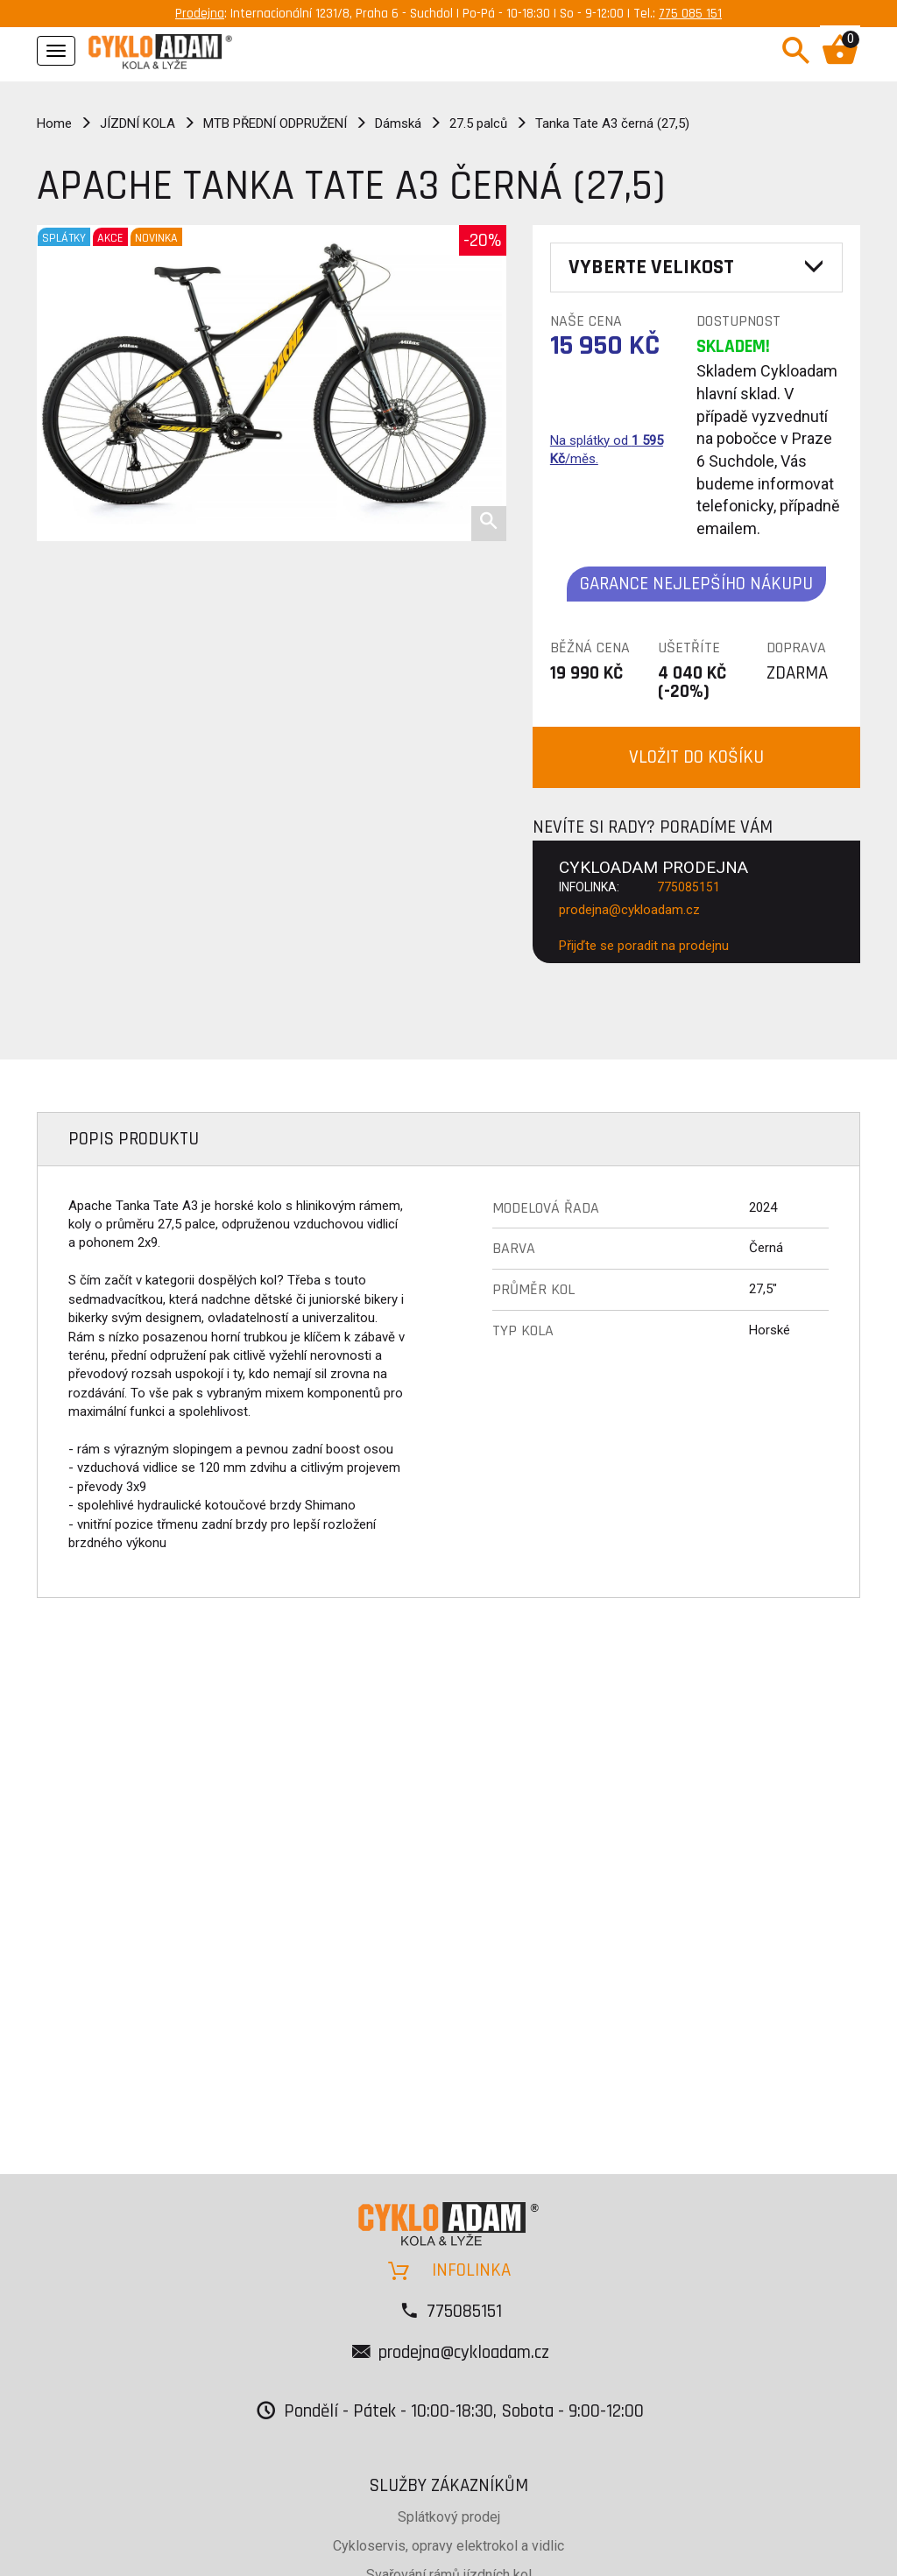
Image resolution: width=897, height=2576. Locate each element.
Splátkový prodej (449, 2517)
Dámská (398, 123)
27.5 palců (478, 123)
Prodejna (199, 13)
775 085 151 (690, 13)
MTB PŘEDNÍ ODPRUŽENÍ (275, 123)
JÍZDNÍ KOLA (137, 123)
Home (54, 123)
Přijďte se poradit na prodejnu (644, 946)
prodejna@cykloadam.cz (629, 910)
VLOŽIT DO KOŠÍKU (696, 757)
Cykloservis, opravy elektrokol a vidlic (448, 2545)
